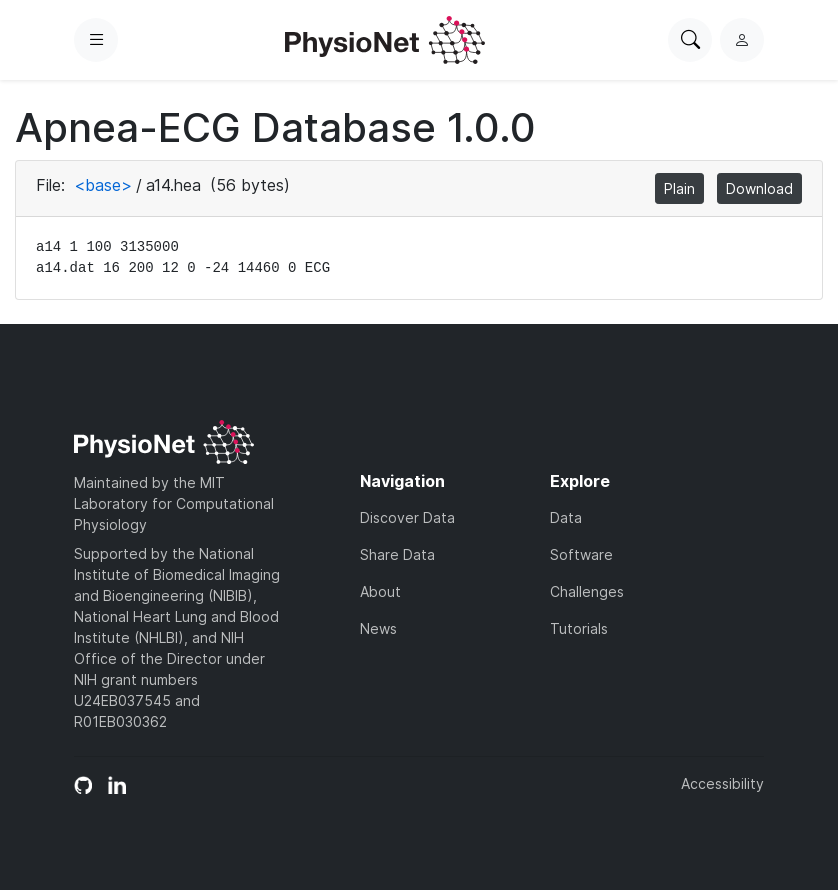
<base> (103, 185)
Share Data (397, 554)
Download (759, 188)
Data (566, 517)
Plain (679, 188)
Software (581, 554)
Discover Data (407, 517)
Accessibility (722, 783)
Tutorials (579, 628)
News (378, 628)
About (380, 591)
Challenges (587, 591)
